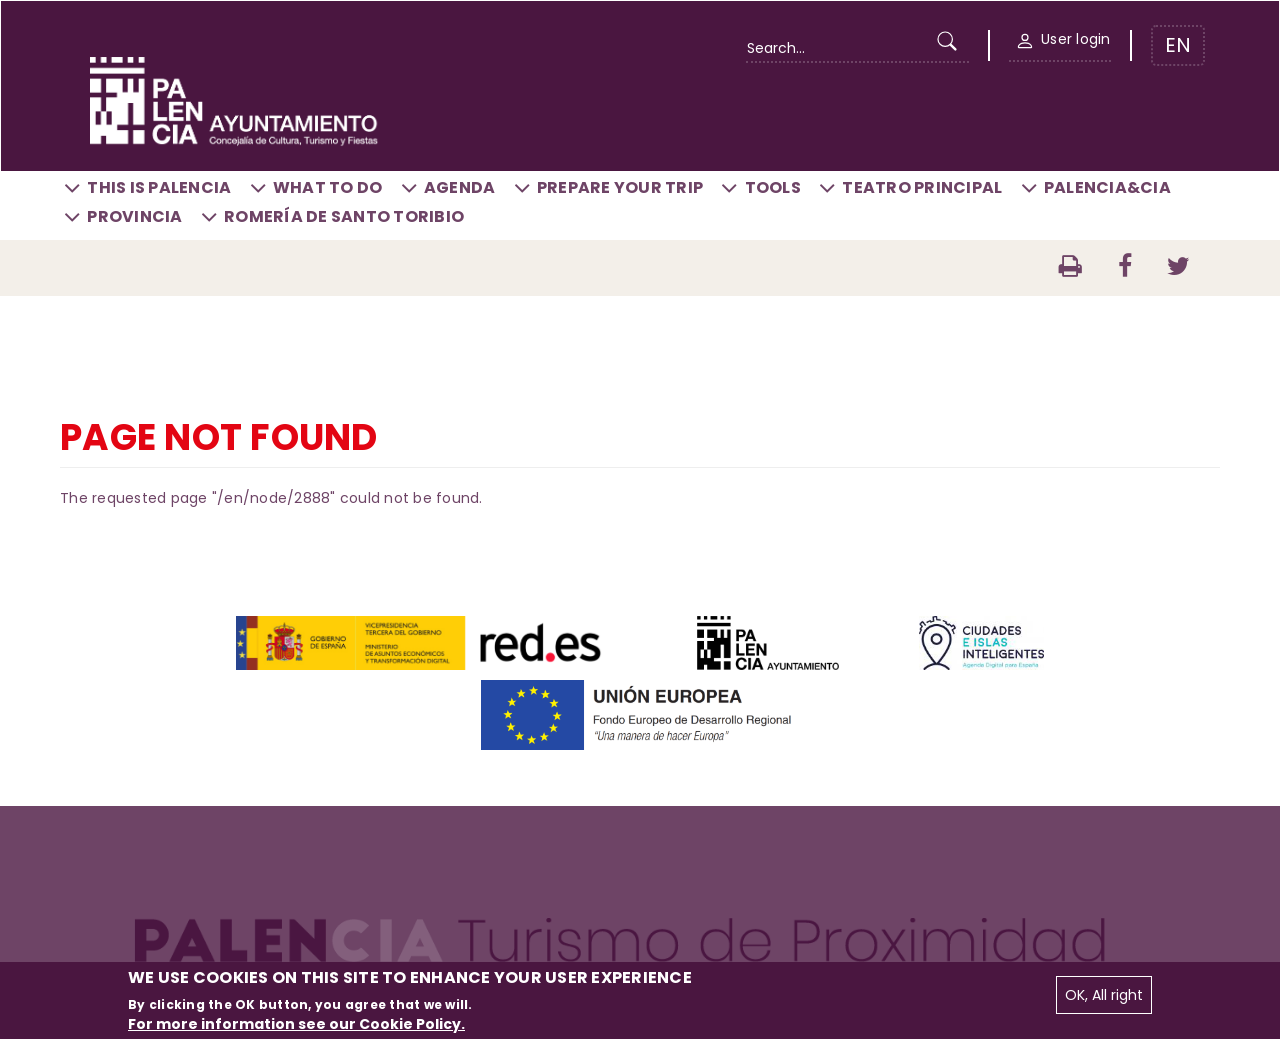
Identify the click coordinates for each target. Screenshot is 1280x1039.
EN (1178, 45)
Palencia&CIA (1107, 187)
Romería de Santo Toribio (344, 216)
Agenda (460, 187)
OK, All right (1104, 995)
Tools (773, 187)
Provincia (134, 216)
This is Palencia (159, 187)
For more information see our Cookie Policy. (296, 1024)
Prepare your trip (620, 187)
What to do (328, 187)
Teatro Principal (922, 187)
